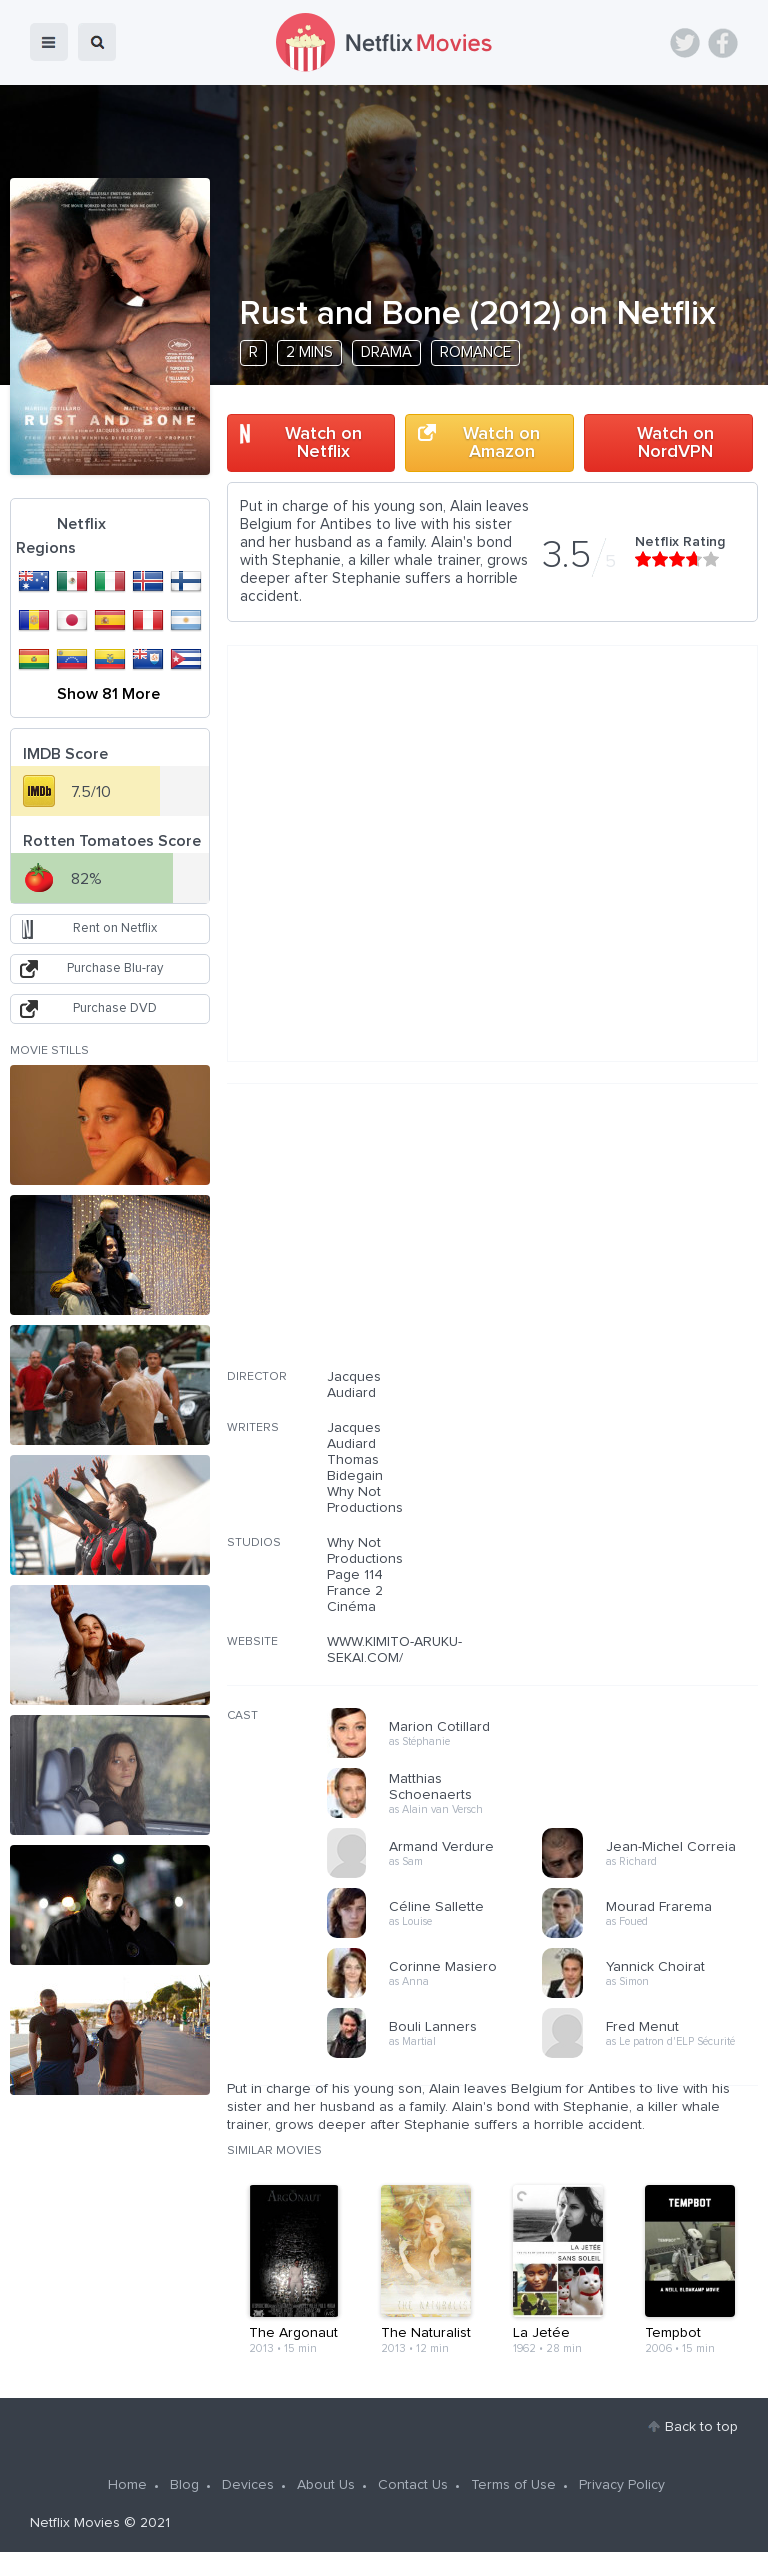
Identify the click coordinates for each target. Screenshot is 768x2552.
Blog (184, 2485)
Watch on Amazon (501, 443)
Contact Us (413, 2485)
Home (127, 2485)
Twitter (685, 43)
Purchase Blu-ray (115, 968)
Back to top (701, 2427)
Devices (248, 2485)
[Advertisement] (608, 1239)
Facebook (723, 43)
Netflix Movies (75, 2523)
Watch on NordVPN (675, 443)
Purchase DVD (115, 1008)
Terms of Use (513, 2485)
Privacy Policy (622, 2485)
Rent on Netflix (115, 928)
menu (49, 42)
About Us (326, 2485)
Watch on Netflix (323, 443)
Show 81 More (108, 694)
